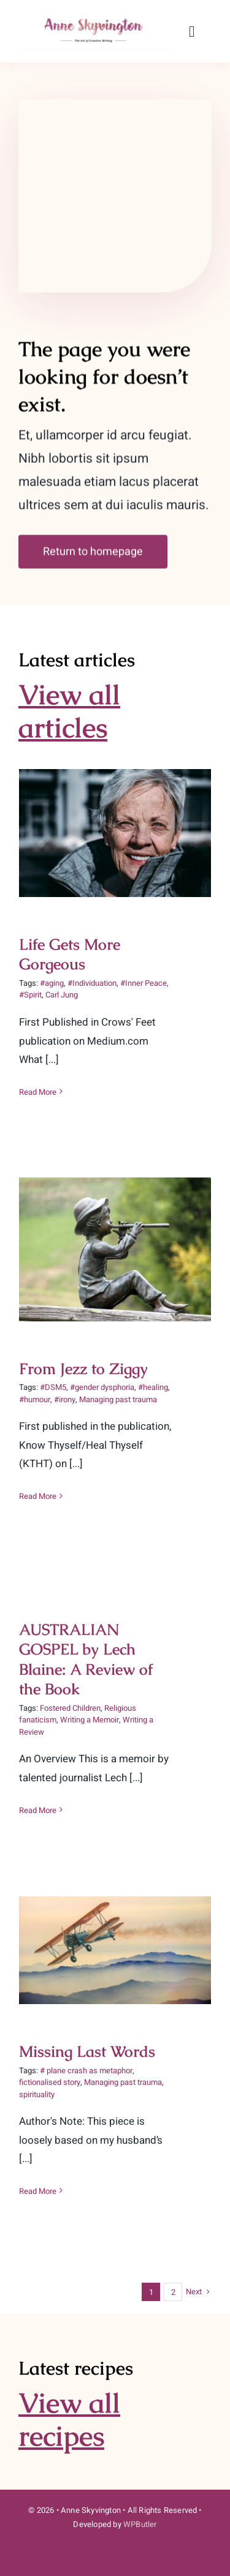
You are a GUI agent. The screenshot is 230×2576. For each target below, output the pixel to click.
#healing (153, 1387)
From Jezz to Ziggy (83, 1368)
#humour (34, 1399)
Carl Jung (61, 995)
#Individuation (92, 983)
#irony (64, 1399)
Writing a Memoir (89, 1719)
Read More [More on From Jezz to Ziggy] (37, 1496)
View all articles (69, 711)
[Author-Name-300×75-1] (94, 17)
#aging (52, 983)
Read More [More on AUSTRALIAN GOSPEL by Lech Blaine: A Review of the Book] (37, 1810)
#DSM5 (53, 1387)
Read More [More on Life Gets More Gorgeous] (37, 1092)
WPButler (140, 2524)
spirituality (37, 2094)
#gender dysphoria (102, 1387)
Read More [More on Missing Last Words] (37, 2191)
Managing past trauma (118, 1399)
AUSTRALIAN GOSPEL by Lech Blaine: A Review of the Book (86, 1659)
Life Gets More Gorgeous (69, 954)
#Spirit (30, 995)
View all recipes (69, 2419)
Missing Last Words (87, 2051)
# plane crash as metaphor (86, 2070)
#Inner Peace (143, 983)
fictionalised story (49, 2082)
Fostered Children (70, 1708)
